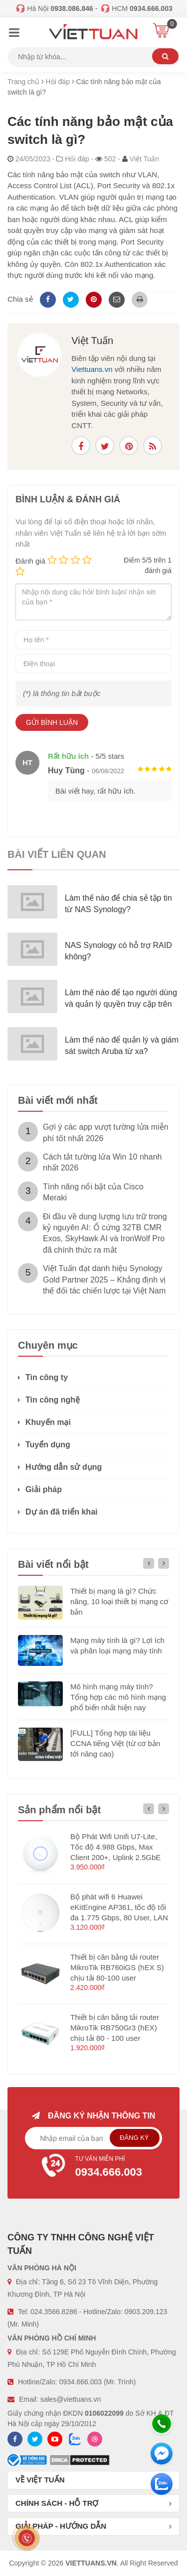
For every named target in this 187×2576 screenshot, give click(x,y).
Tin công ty (46, 1377)
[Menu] (14, 34)
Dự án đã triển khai (61, 1512)
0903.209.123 (146, 2312)
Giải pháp (43, 1489)
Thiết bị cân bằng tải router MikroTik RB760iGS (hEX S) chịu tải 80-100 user (117, 1967)
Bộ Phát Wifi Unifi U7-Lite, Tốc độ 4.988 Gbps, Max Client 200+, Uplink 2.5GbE (115, 1847)
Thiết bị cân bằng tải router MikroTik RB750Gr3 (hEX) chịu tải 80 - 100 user (114, 2027)
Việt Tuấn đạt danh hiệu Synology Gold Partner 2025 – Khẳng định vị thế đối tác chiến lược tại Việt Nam (104, 1279)
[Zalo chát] (162, 2484)
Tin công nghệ (52, 1400)
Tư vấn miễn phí (93, 2167)
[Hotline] (162, 2424)
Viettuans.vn (91, 369)
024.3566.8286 (53, 2312)
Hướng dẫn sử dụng (63, 1467)
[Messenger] (162, 2453)
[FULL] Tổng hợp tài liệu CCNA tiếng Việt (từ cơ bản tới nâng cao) (115, 1743)
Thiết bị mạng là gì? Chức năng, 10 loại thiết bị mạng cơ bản (119, 1601)
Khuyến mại (48, 1422)
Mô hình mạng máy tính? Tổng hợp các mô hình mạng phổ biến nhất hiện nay (118, 1697)
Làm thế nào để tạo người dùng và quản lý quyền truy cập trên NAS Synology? (121, 1003)
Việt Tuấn (92, 340)
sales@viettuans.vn (70, 2399)
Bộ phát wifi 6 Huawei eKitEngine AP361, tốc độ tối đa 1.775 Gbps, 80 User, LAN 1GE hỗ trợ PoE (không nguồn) (119, 1917)
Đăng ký (134, 2137)
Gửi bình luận (52, 722)
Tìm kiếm (165, 56)
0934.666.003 (80, 2382)
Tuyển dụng (47, 1444)
